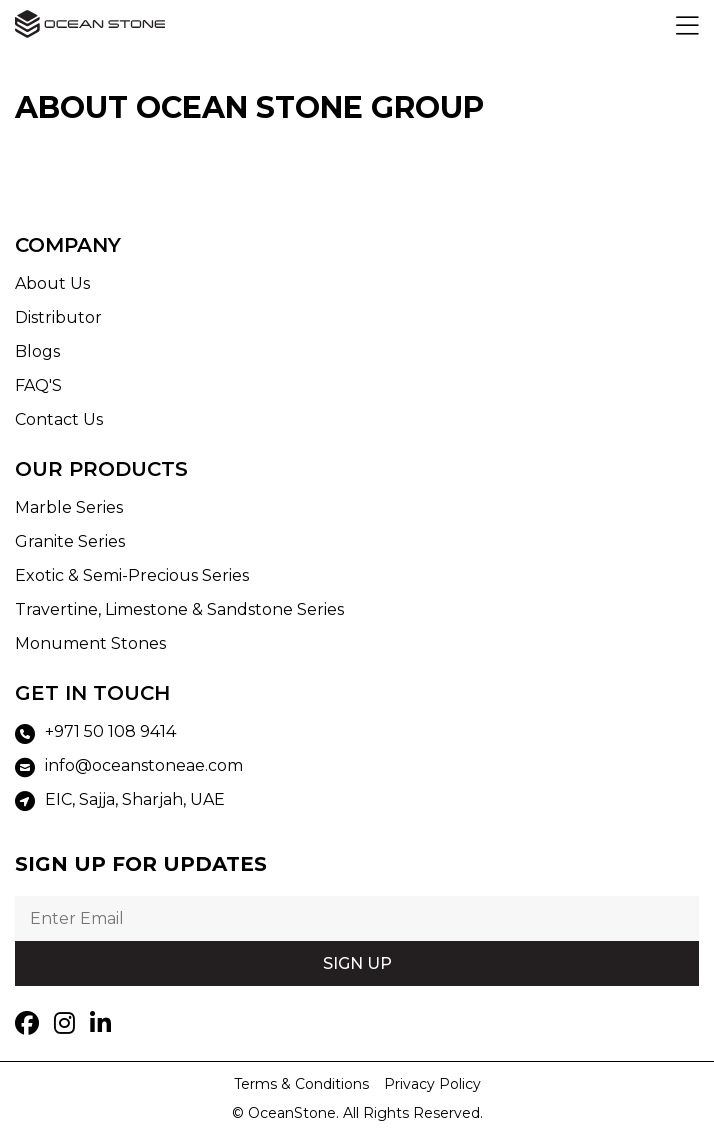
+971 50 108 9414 (95, 733)
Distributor (58, 317)
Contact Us (59, 419)
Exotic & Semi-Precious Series (132, 575)
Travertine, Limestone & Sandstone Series (179, 609)
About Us (52, 283)
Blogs (37, 351)
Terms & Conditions (301, 1084)
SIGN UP (357, 963)
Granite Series (70, 541)
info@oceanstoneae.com (129, 767)
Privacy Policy (432, 1084)
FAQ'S (38, 385)
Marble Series (69, 507)
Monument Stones (90, 643)
